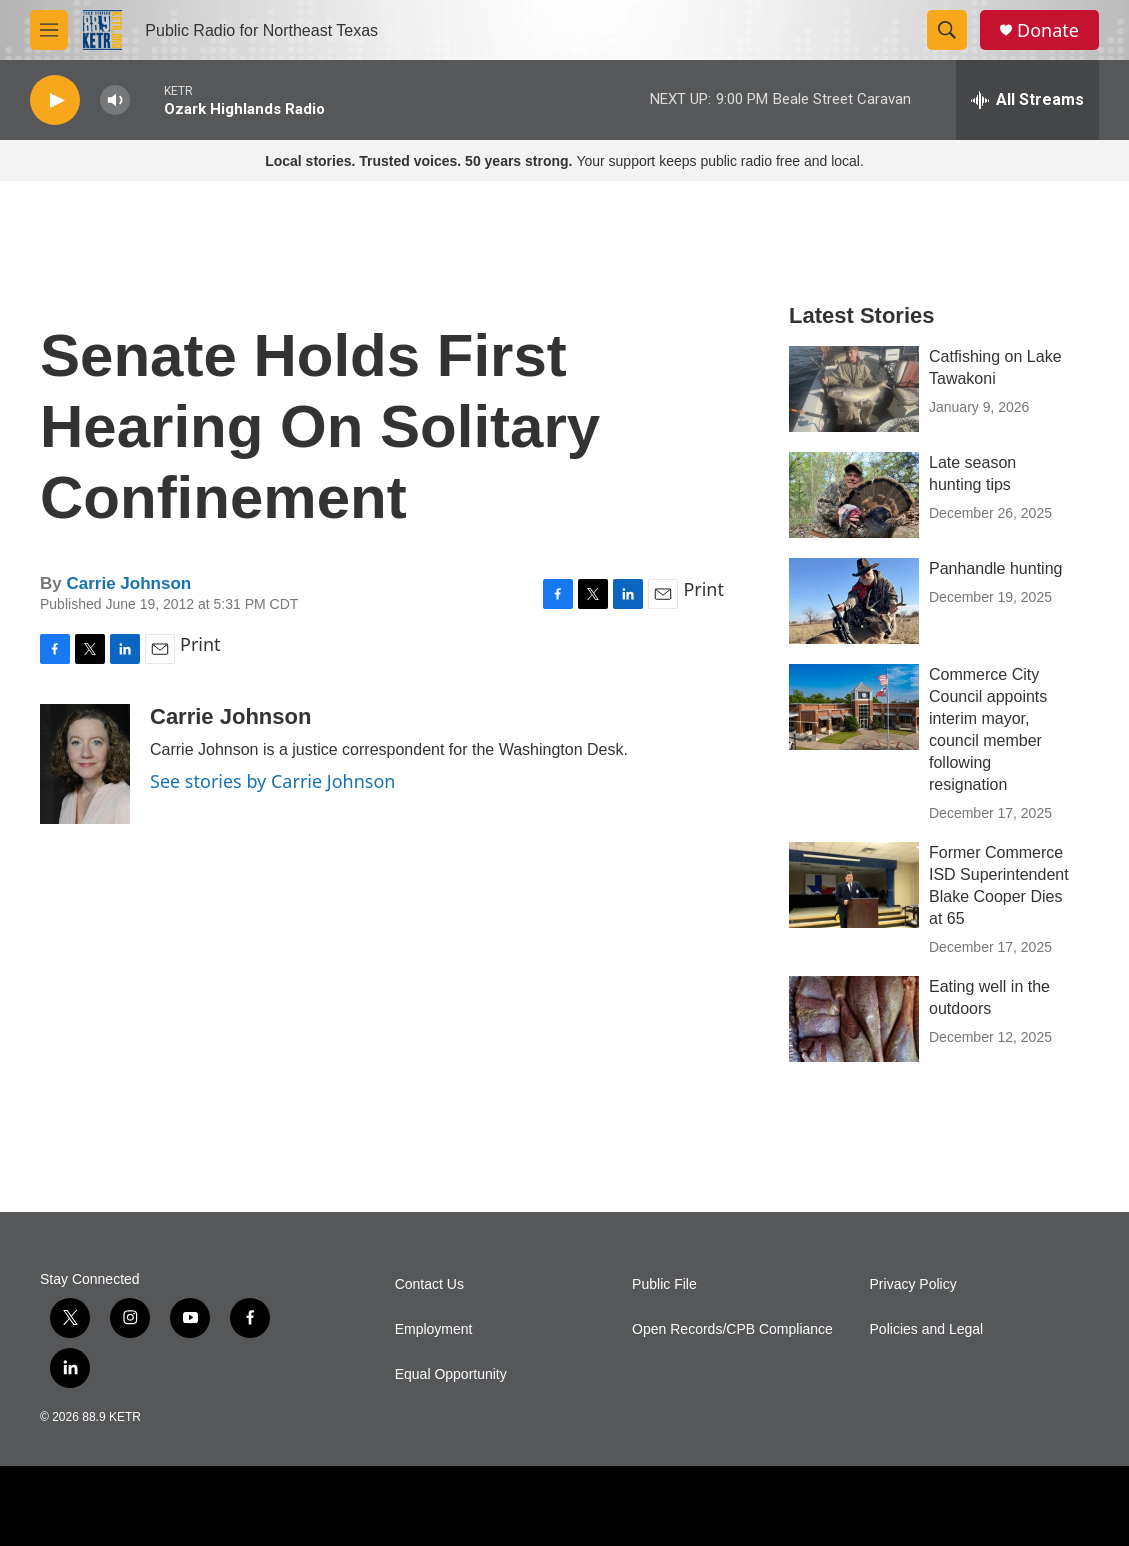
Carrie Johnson (128, 583)
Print (703, 589)
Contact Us (429, 1284)
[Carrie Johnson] (85, 764)
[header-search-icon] (947, 30)
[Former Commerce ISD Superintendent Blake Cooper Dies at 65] (854, 885)
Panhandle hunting (995, 568)
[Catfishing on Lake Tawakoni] (854, 389)
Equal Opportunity (451, 1374)
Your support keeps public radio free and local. (564, 161)
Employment (434, 1329)
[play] (55, 100)
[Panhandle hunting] (854, 601)
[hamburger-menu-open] (49, 30)
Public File (664, 1284)
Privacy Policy (913, 1284)
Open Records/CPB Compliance (732, 1329)
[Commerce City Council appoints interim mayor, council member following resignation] (854, 707)
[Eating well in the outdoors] (854, 1019)
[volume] (115, 100)
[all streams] (1027, 100)
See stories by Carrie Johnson (272, 781)
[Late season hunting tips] (854, 495)
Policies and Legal (927, 1329)
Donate (1048, 30)
